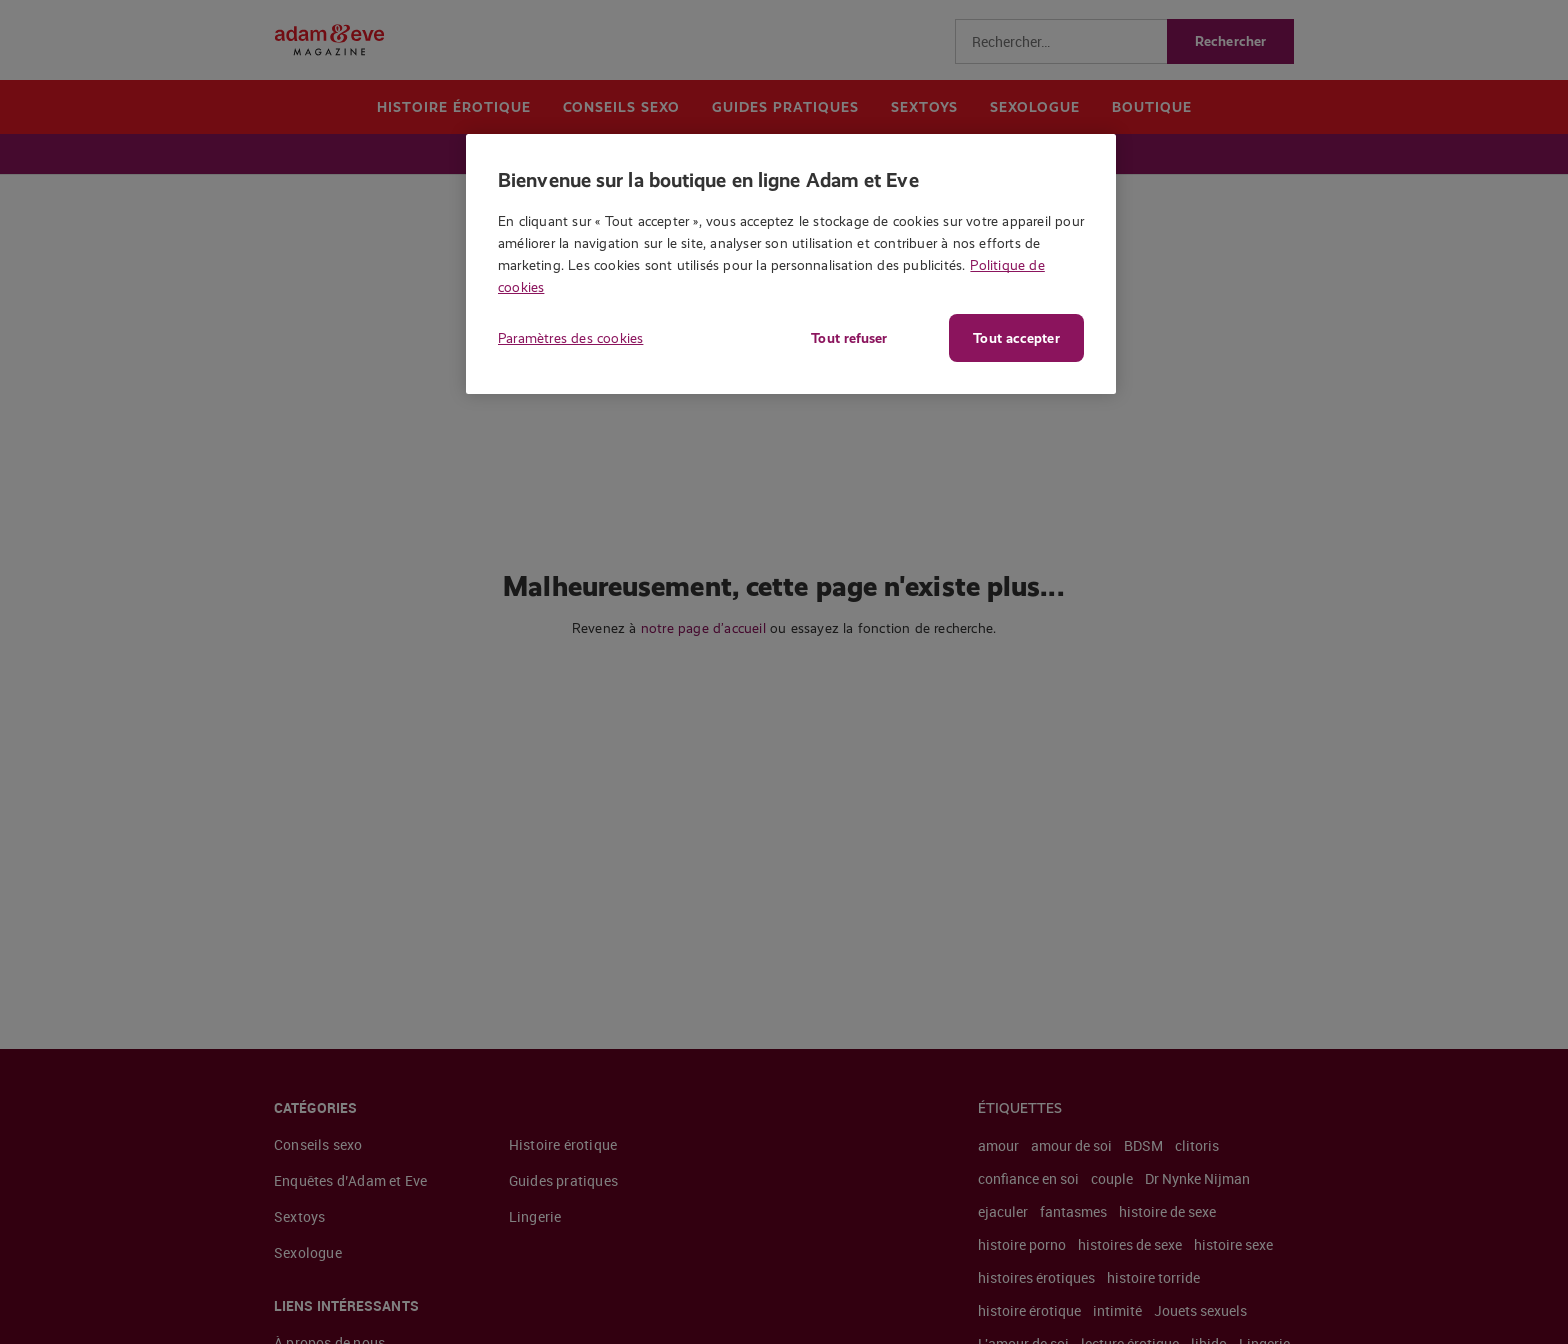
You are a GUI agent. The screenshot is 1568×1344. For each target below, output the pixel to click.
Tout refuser (849, 338)
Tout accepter (1016, 338)
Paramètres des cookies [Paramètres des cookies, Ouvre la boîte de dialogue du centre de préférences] (570, 338)
